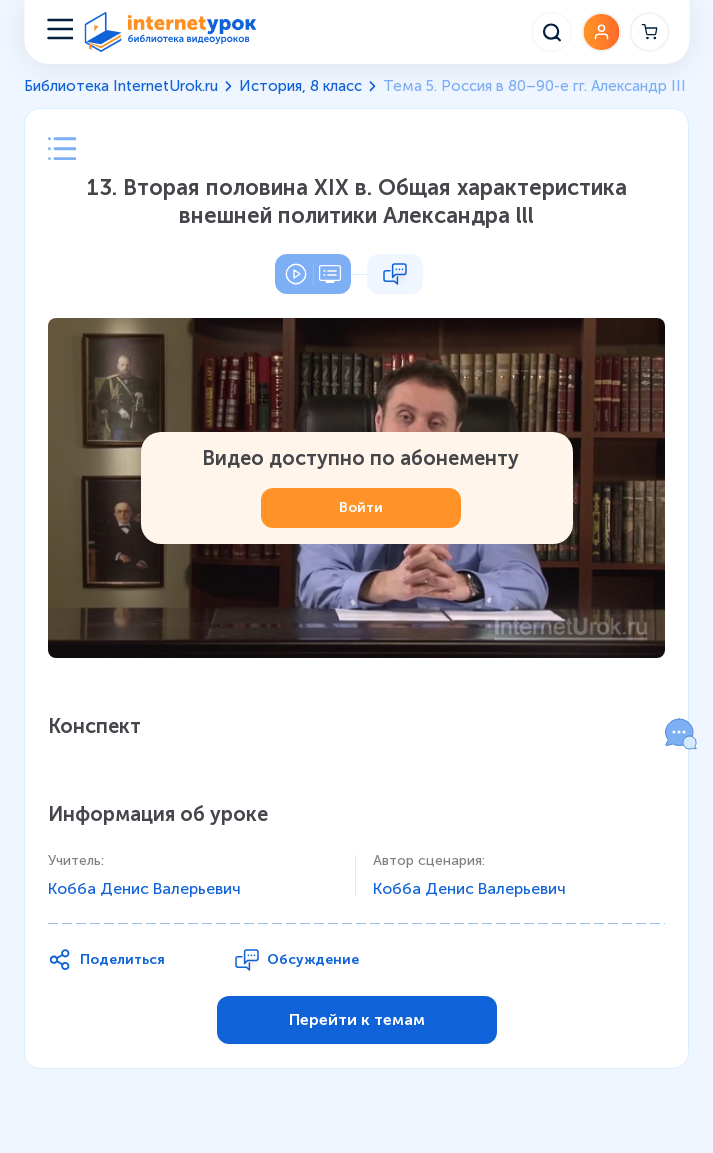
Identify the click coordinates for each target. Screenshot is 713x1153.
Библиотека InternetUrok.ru (121, 86)
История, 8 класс (300, 86)
